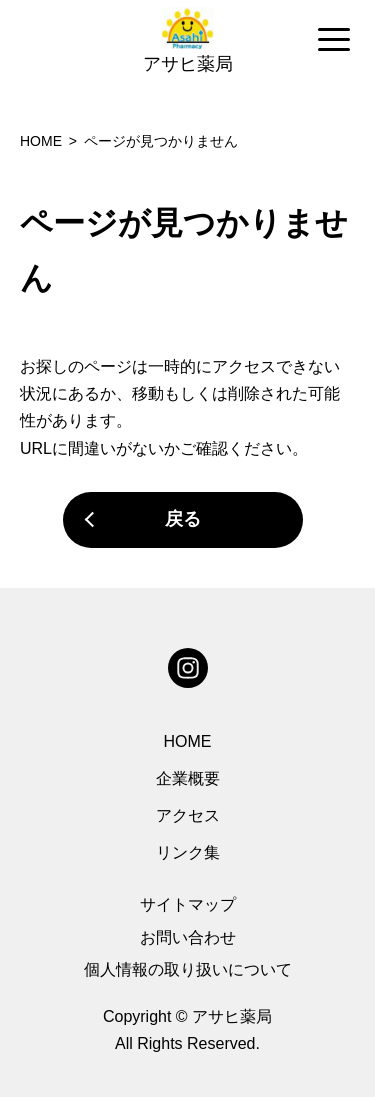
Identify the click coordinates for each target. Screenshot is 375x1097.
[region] (187, 41)
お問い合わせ (188, 937)
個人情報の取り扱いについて (188, 969)
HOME (188, 741)
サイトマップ (188, 904)
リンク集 (188, 852)
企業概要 (188, 778)
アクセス (188, 815)
